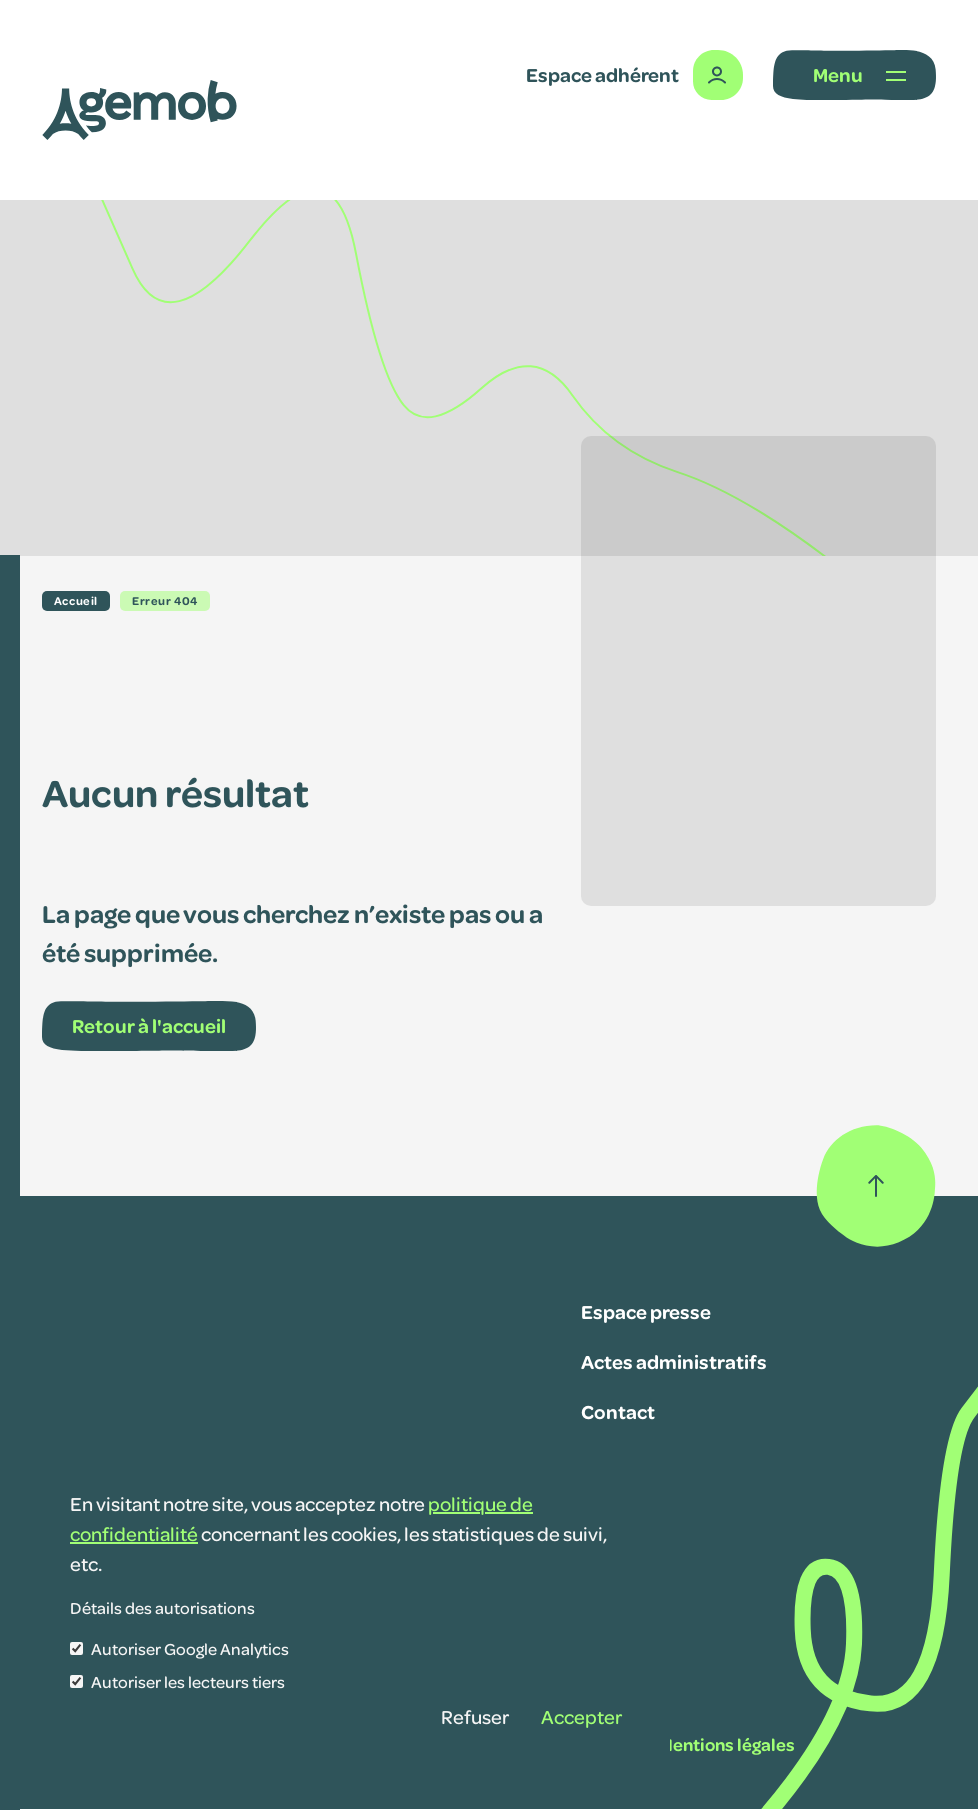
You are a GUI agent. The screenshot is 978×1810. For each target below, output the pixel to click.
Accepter (581, 1716)
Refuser (475, 1716)
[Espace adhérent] (634, 75)
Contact (618, 1411)
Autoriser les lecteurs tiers (188, 1681)
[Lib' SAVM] (139, 110)
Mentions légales (727, 1744)
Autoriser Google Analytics (190, 1648)
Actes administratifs (674, 1361)
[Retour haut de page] (876, 1186)
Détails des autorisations (162, 1607)
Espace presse (646, 1311)
